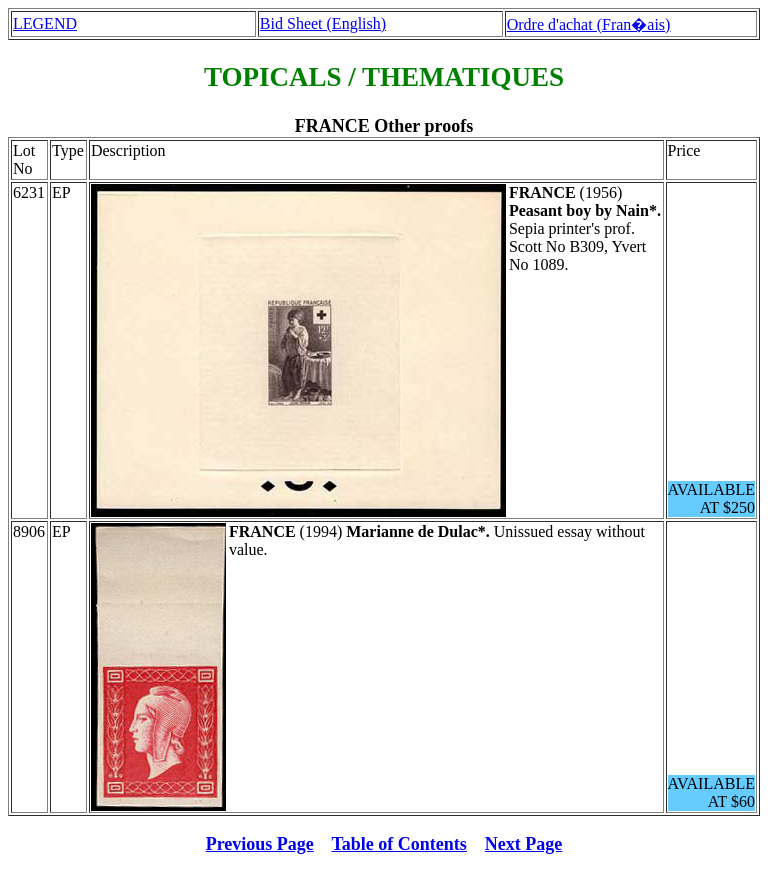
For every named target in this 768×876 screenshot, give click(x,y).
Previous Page (260, 844)
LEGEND (45, 23)
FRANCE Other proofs (384, 126)
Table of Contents (399, 844)
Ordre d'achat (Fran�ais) (589, 24)
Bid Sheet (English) (323, 23)
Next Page (523, 844)
